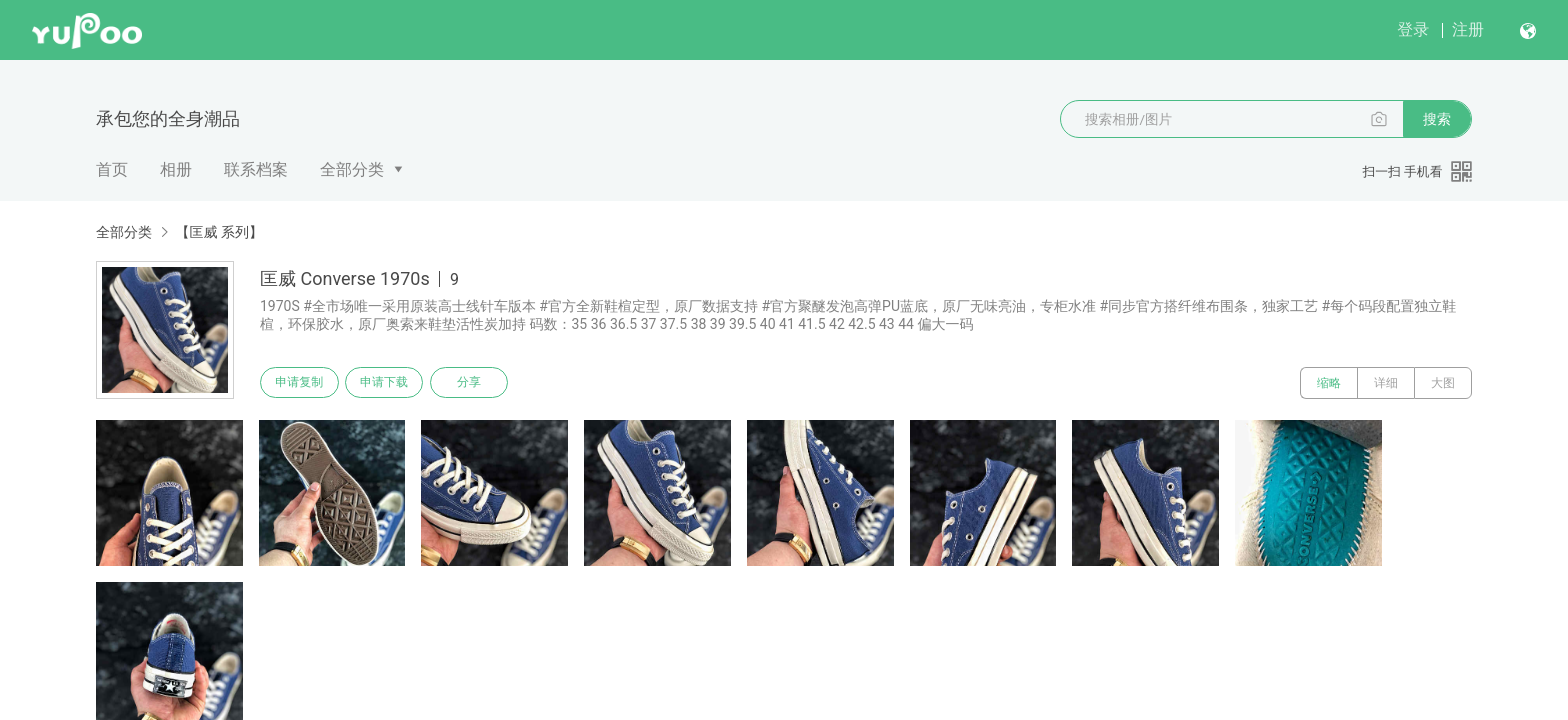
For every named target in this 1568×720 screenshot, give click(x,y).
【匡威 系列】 (218, 232)
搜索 (1437, 119)
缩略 (1329, 383)
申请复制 (302, 383)
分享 (482, 383)
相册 (176, 169)
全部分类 (352, 169)
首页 (112, 169)
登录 (1413, 29)
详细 (1386, 383)
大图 (1443, 383)
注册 (1468, 29)
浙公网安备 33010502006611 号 (438, 688)
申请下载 (392, 383)
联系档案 (256, 169)
